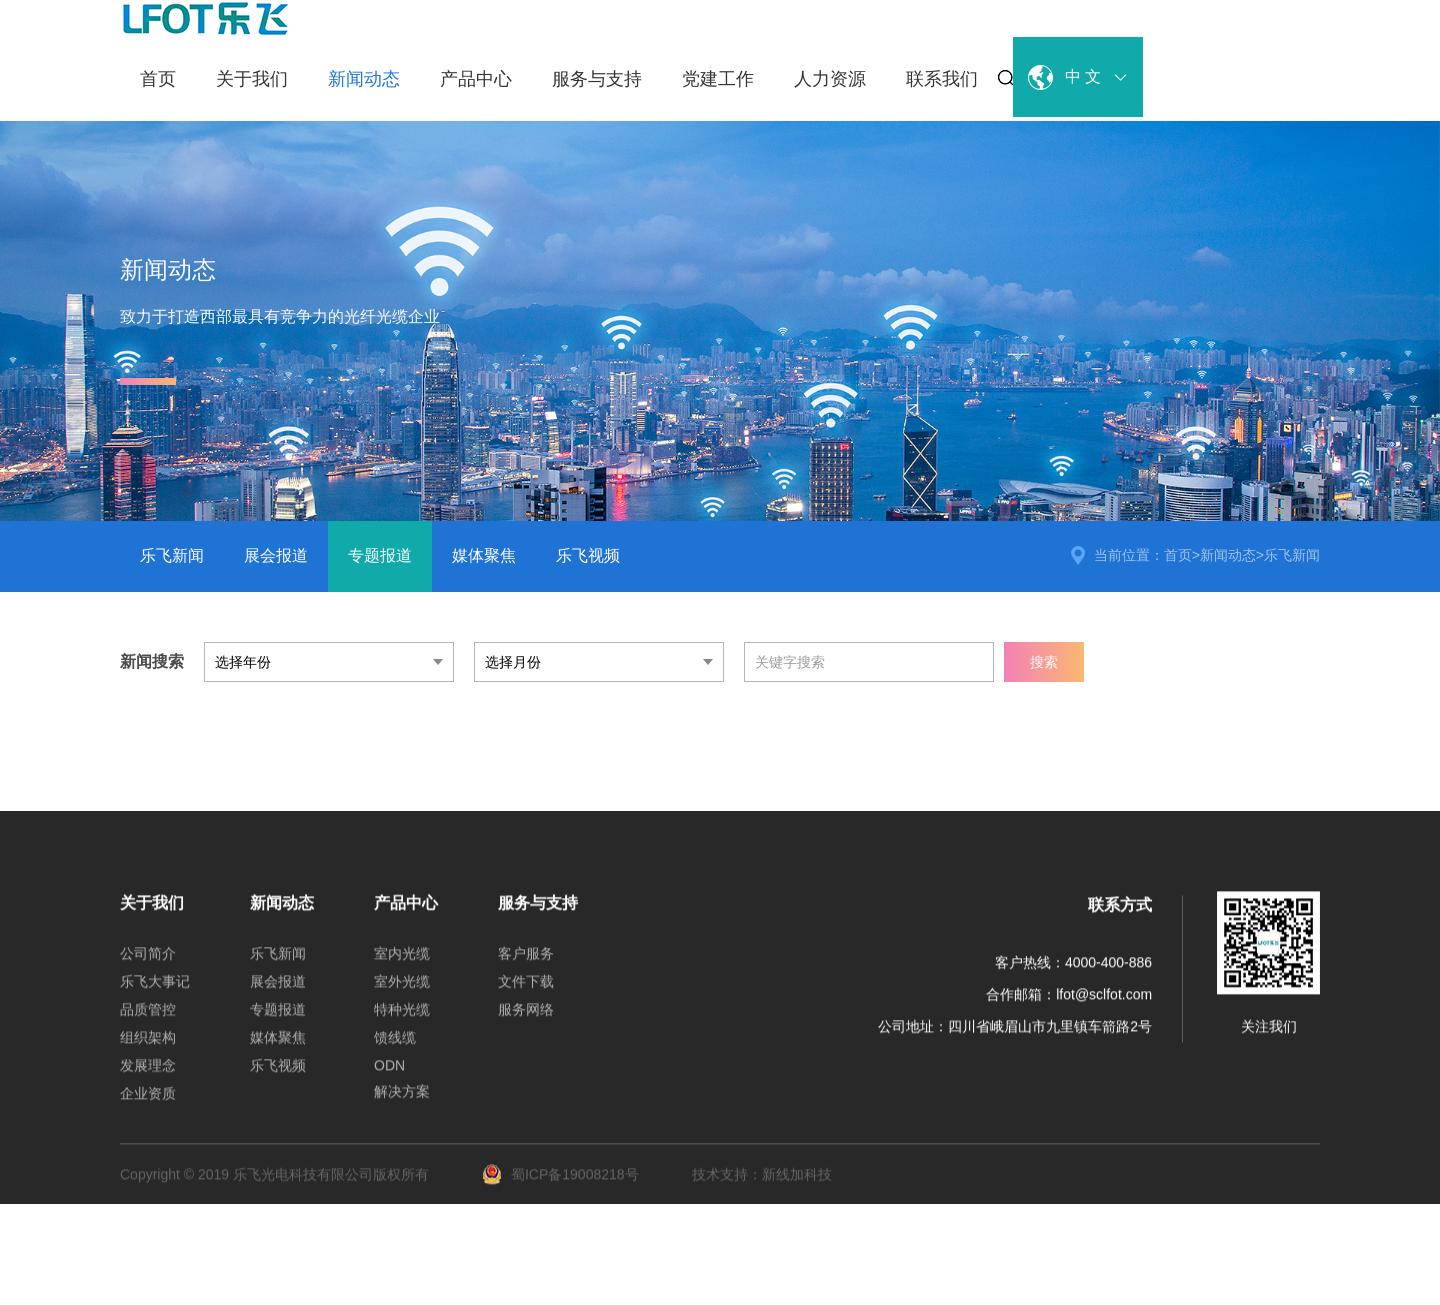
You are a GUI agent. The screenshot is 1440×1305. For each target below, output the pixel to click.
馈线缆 (395, 1051)
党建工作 (718, 79)
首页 (158, 79)
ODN (389, 1079)
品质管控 (148, 1023)
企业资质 (148, 1107)
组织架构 (148, 1051)
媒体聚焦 (484, 555)
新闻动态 (364, 79)
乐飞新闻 (172, 555)
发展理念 (148, 1079)
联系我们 (942, 79)
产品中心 (476, 79)
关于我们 (252, 79)
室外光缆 (402, 995)
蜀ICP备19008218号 (563, 1188)
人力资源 (830, 79)
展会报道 (276, 555)
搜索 (1044, 662)
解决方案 (402, 1105)
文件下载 (526, 995)
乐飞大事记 (155, 995)
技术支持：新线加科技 (762, 1188)
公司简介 (148, 967)
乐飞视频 (588, 555)
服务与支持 (597, 79)
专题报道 (380, 555)
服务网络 (526, 1023)
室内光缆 (402, 967)
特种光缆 (402, 1023)
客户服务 (526, 967)
